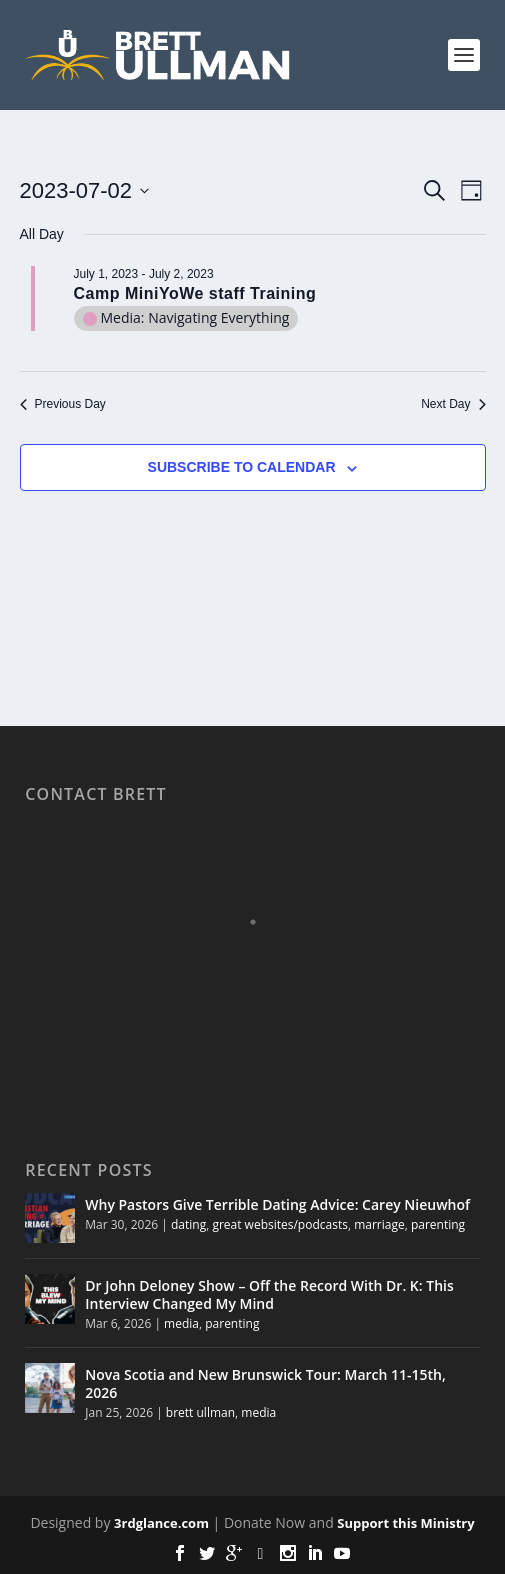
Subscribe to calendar (242, 467)
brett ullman (200, 1412)
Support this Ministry (405, 1523)
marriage (379, 1224)
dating (188, 1224)
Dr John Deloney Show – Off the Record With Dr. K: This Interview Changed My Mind (269, 1294)
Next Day (453, 404)
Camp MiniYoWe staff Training (195, 293)
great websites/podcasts (280, 1224)
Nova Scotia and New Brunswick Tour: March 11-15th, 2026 (265, 1383)
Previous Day (63, 404)
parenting (438, 1224)
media (181, 1323)
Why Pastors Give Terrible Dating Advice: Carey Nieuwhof (277, 1204)
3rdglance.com (161, 1523)
